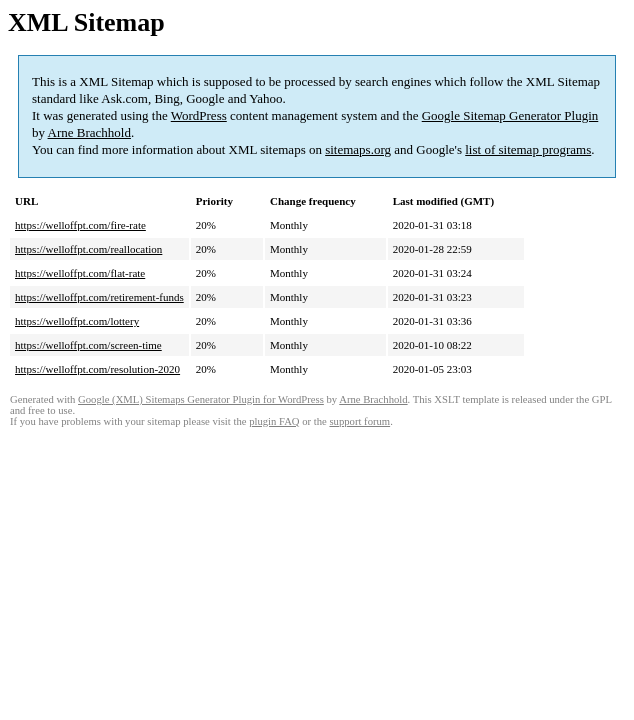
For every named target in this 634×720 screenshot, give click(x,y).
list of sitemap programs (528, 149)
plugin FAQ (274, 421)
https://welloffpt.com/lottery (77, 321)
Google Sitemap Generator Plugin (510, 115)
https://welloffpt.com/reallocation (88, 249)
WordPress (199, 115)
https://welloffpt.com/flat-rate (80, 273)
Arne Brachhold (89, 132)
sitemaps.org (358, 149)
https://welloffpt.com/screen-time (88, 345)
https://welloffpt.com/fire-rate (80, 225)
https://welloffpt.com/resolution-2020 (97, 369)
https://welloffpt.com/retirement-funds (99, 297)
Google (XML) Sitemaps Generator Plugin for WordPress (201, 399)
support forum (359, 421)
